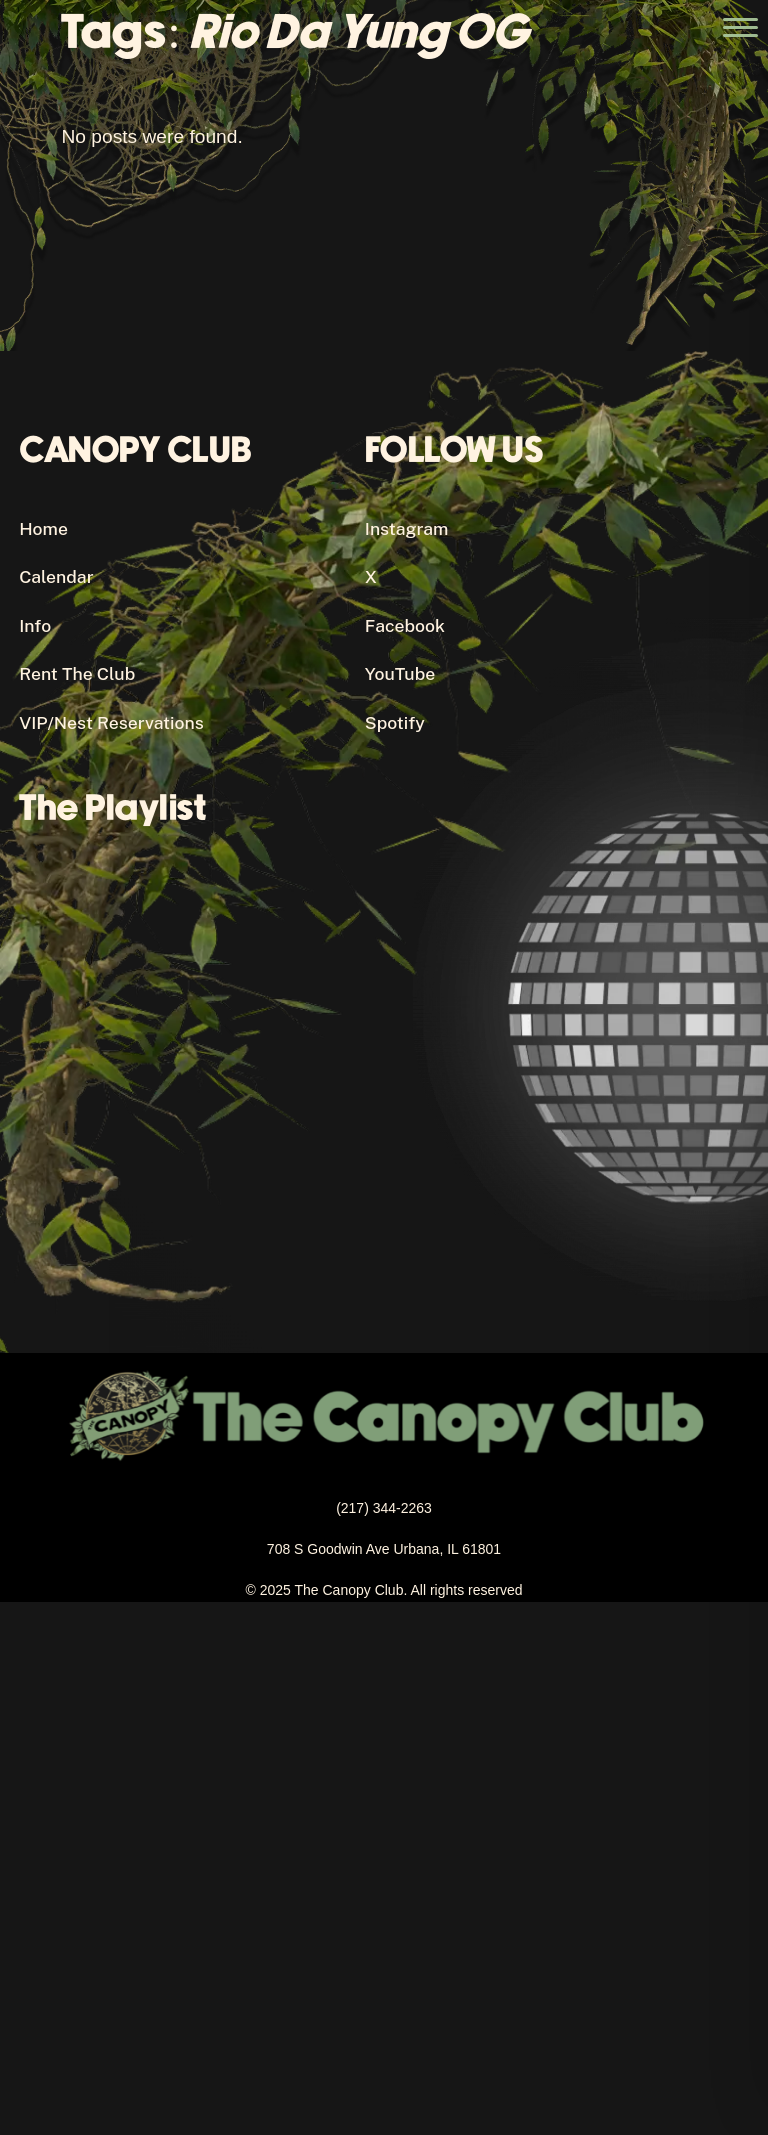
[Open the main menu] (740, 27)
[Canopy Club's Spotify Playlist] (364, 1049)
